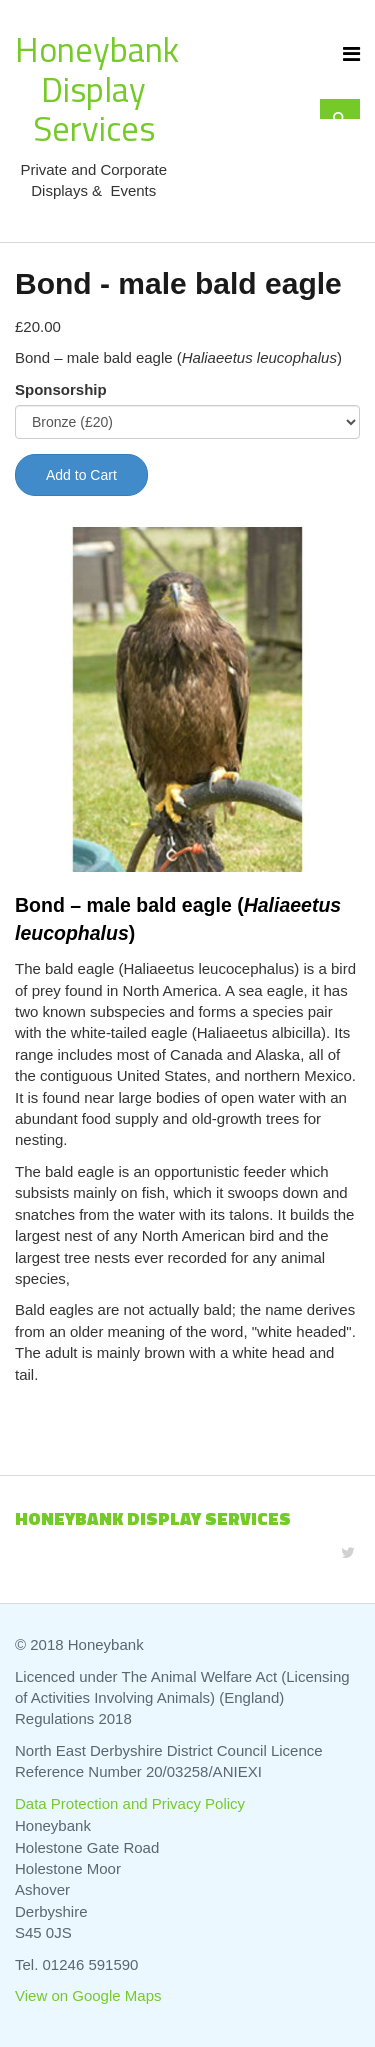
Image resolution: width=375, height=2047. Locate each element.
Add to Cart (81, 475)
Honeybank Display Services (97, 88)
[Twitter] (348, 1552)
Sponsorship (61, 389)
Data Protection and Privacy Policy (130, 1803)
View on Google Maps (88, 1995)
